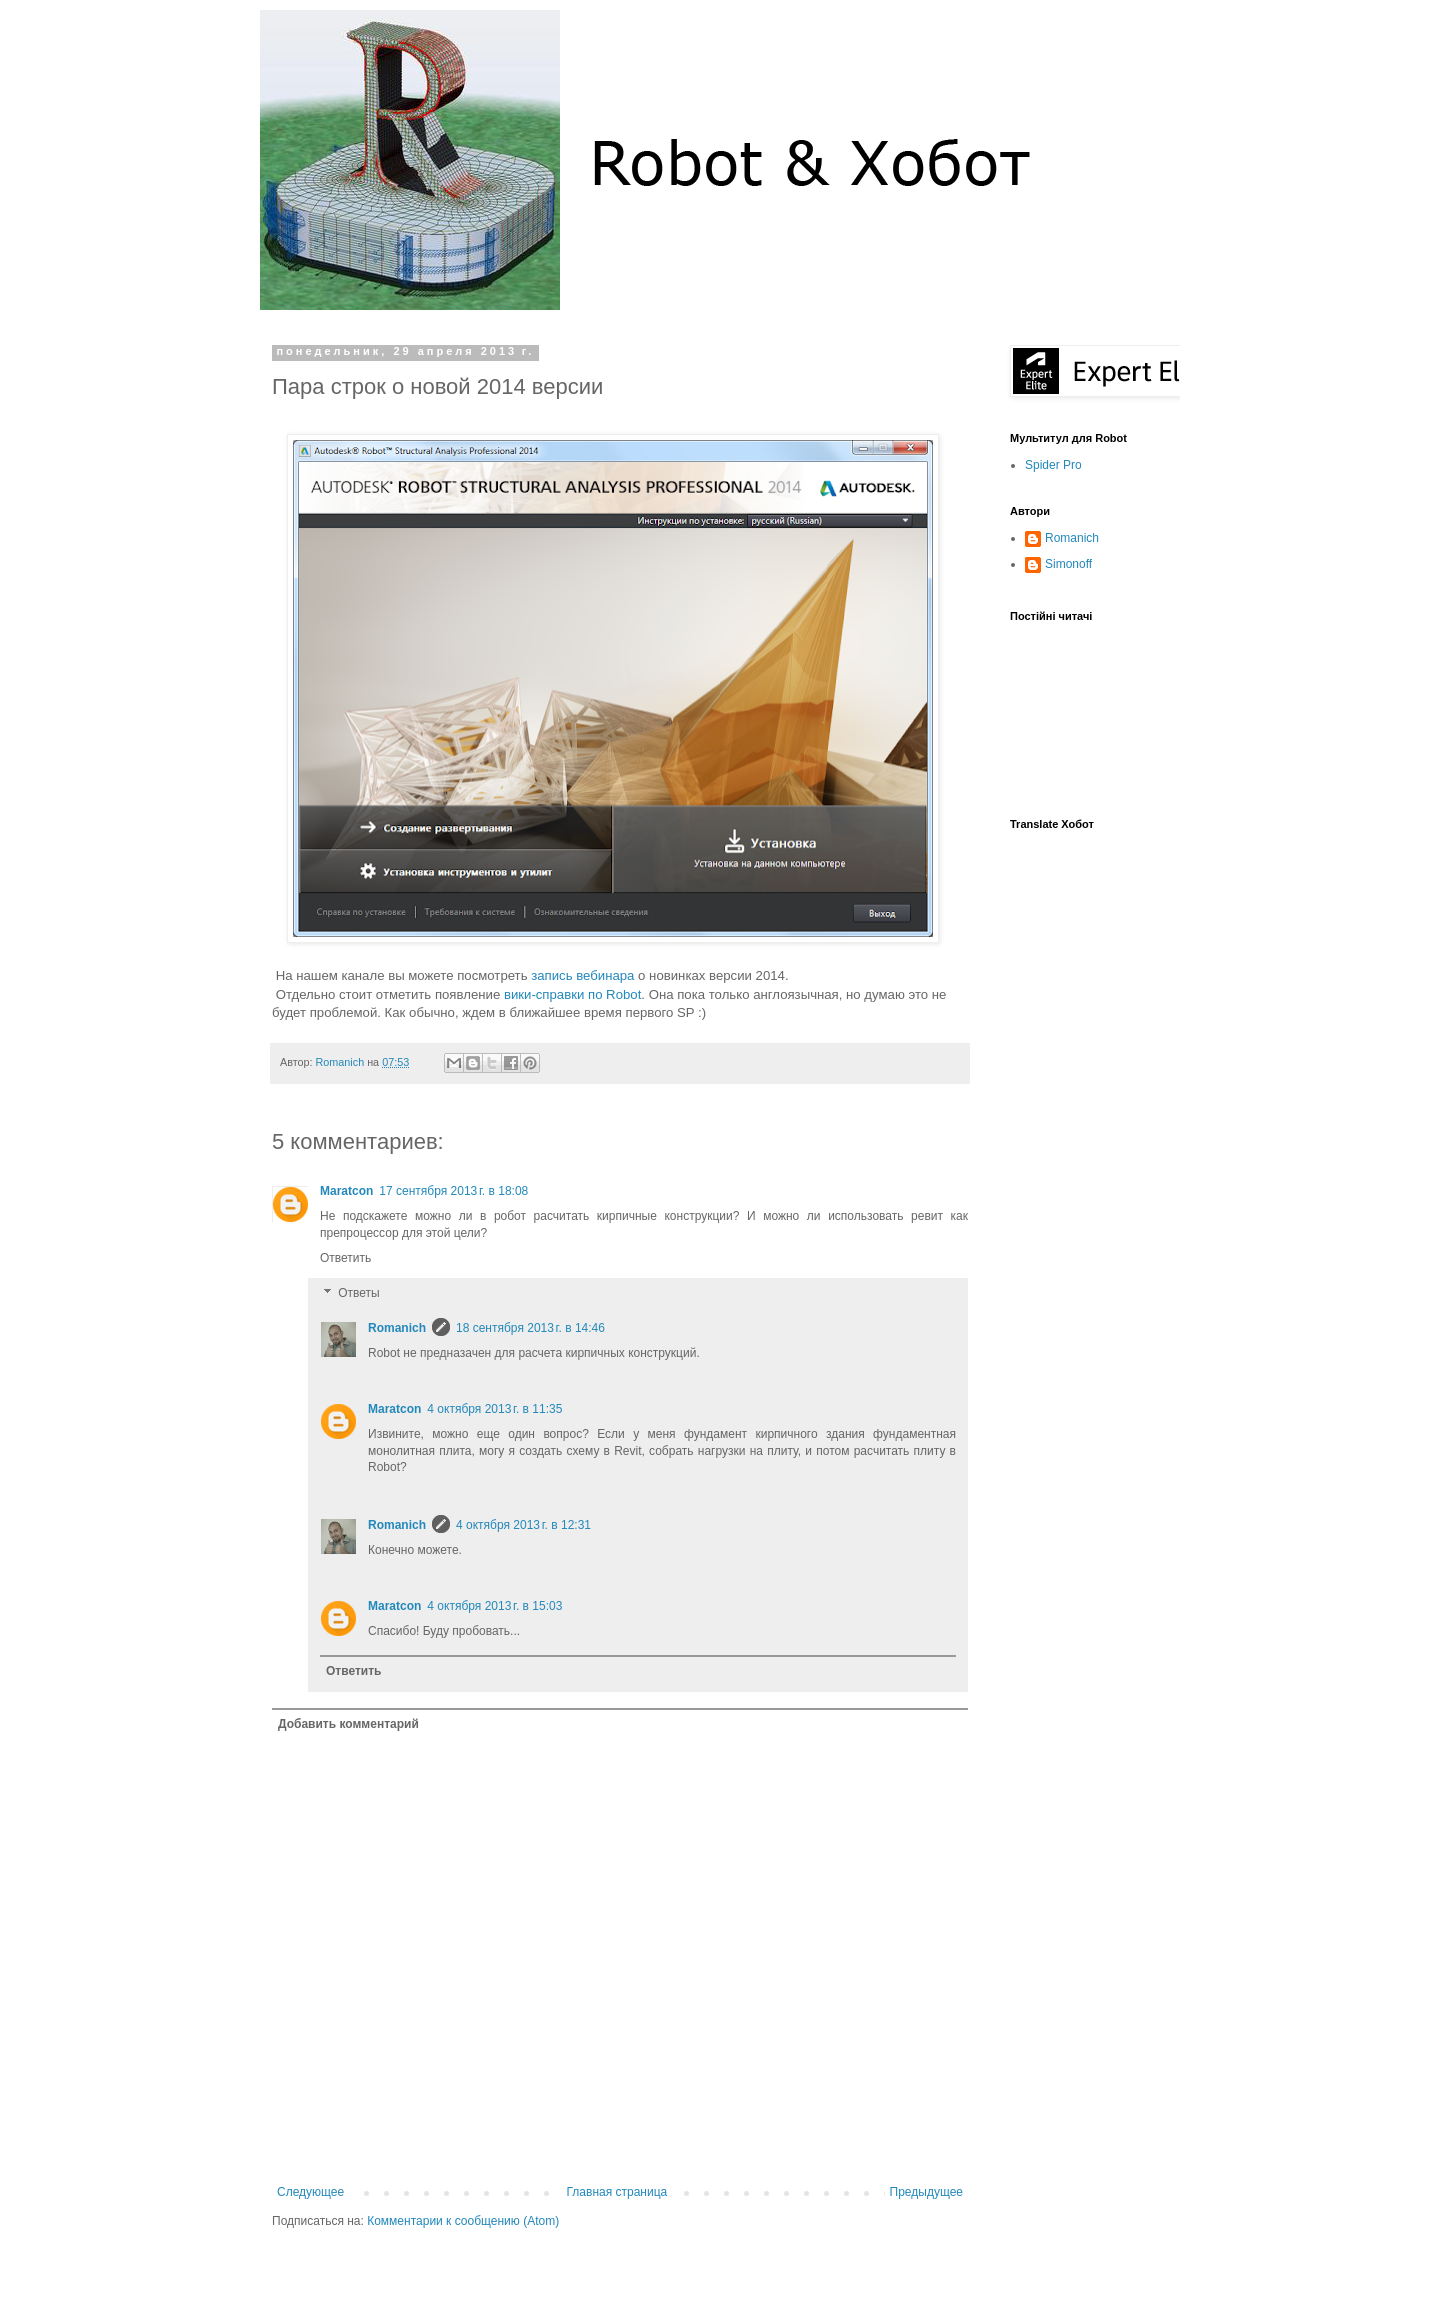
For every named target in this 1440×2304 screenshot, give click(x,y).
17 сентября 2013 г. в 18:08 (453, 1191)
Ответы (358, 1294)
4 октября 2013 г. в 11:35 (494, 1409)
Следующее (310, 2192)
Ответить (345, 1258)
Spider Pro (1053, 465)
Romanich (342, 1062)
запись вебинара (582, 975)
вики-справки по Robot (572, 994)
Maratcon (346, 1191)
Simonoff (1068, 564)
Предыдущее (926, 2192)
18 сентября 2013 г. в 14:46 (530, 1328)
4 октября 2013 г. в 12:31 (523, 1525)
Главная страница (617, 2192)
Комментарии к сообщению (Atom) (463, 2221)
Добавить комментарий (348, 1724)
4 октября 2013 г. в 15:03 (494, 1606)
